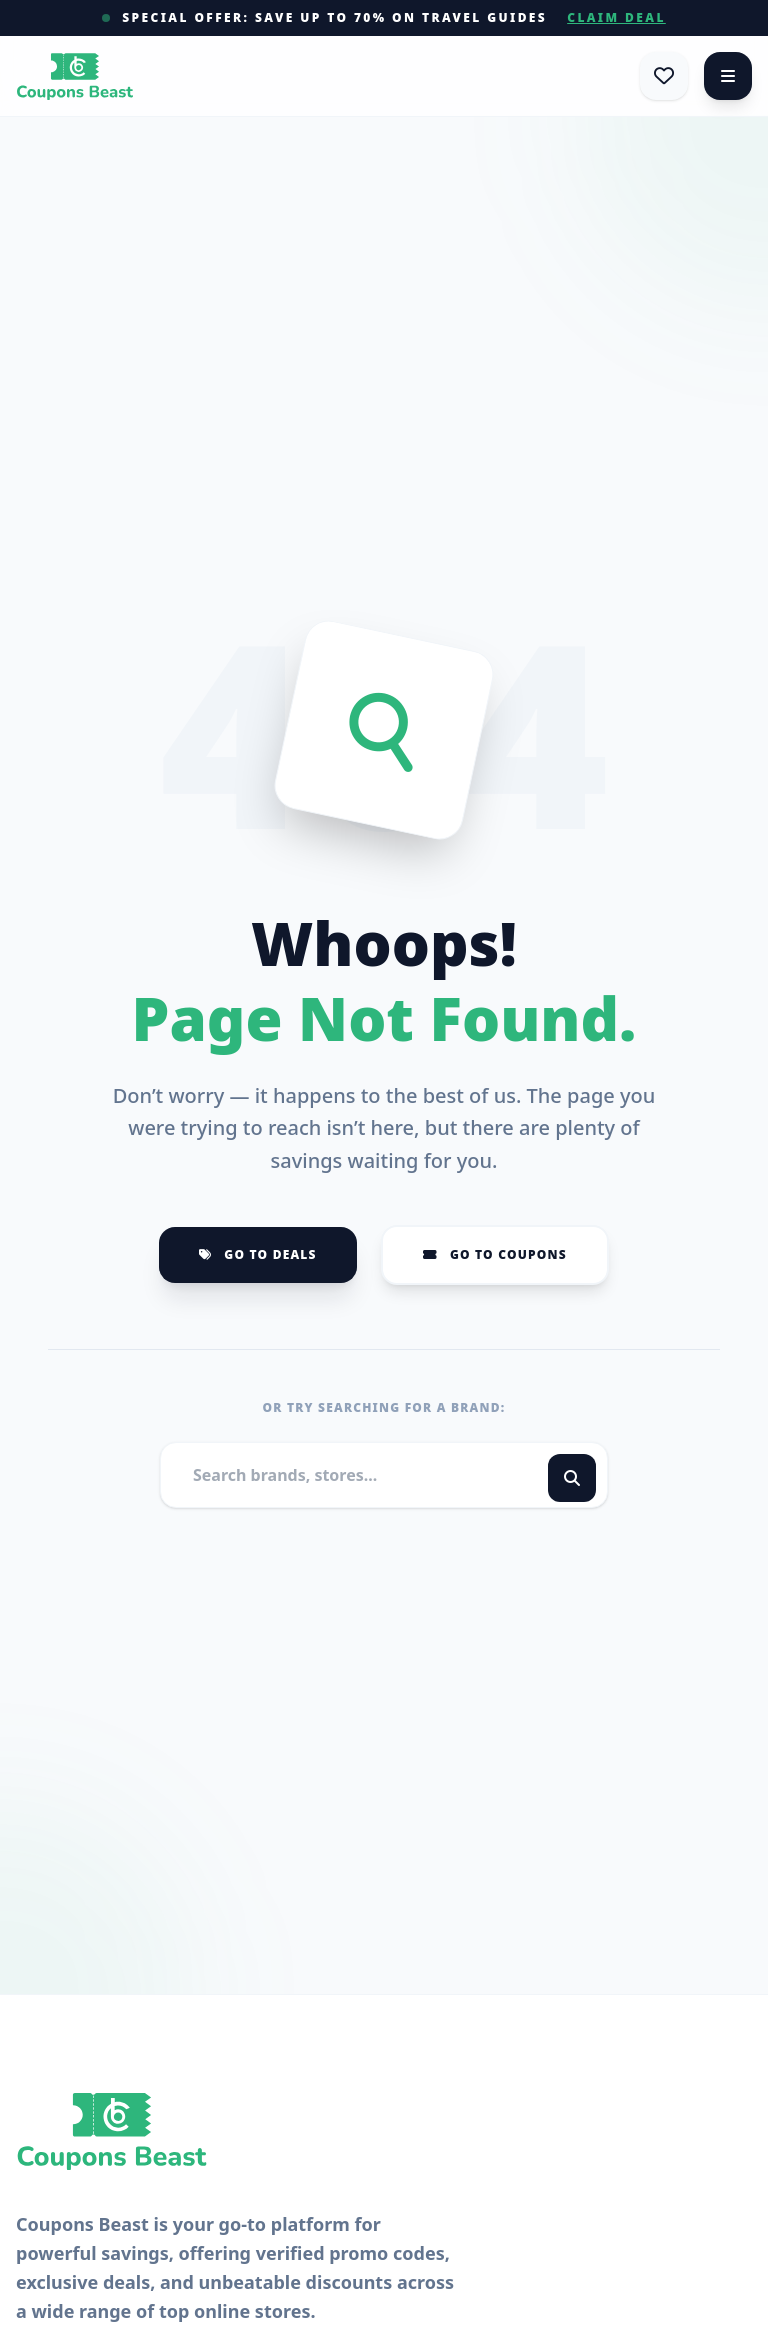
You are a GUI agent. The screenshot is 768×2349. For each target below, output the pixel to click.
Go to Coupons (495, 1254)
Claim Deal (616, 18)
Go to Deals (258, 1254)
